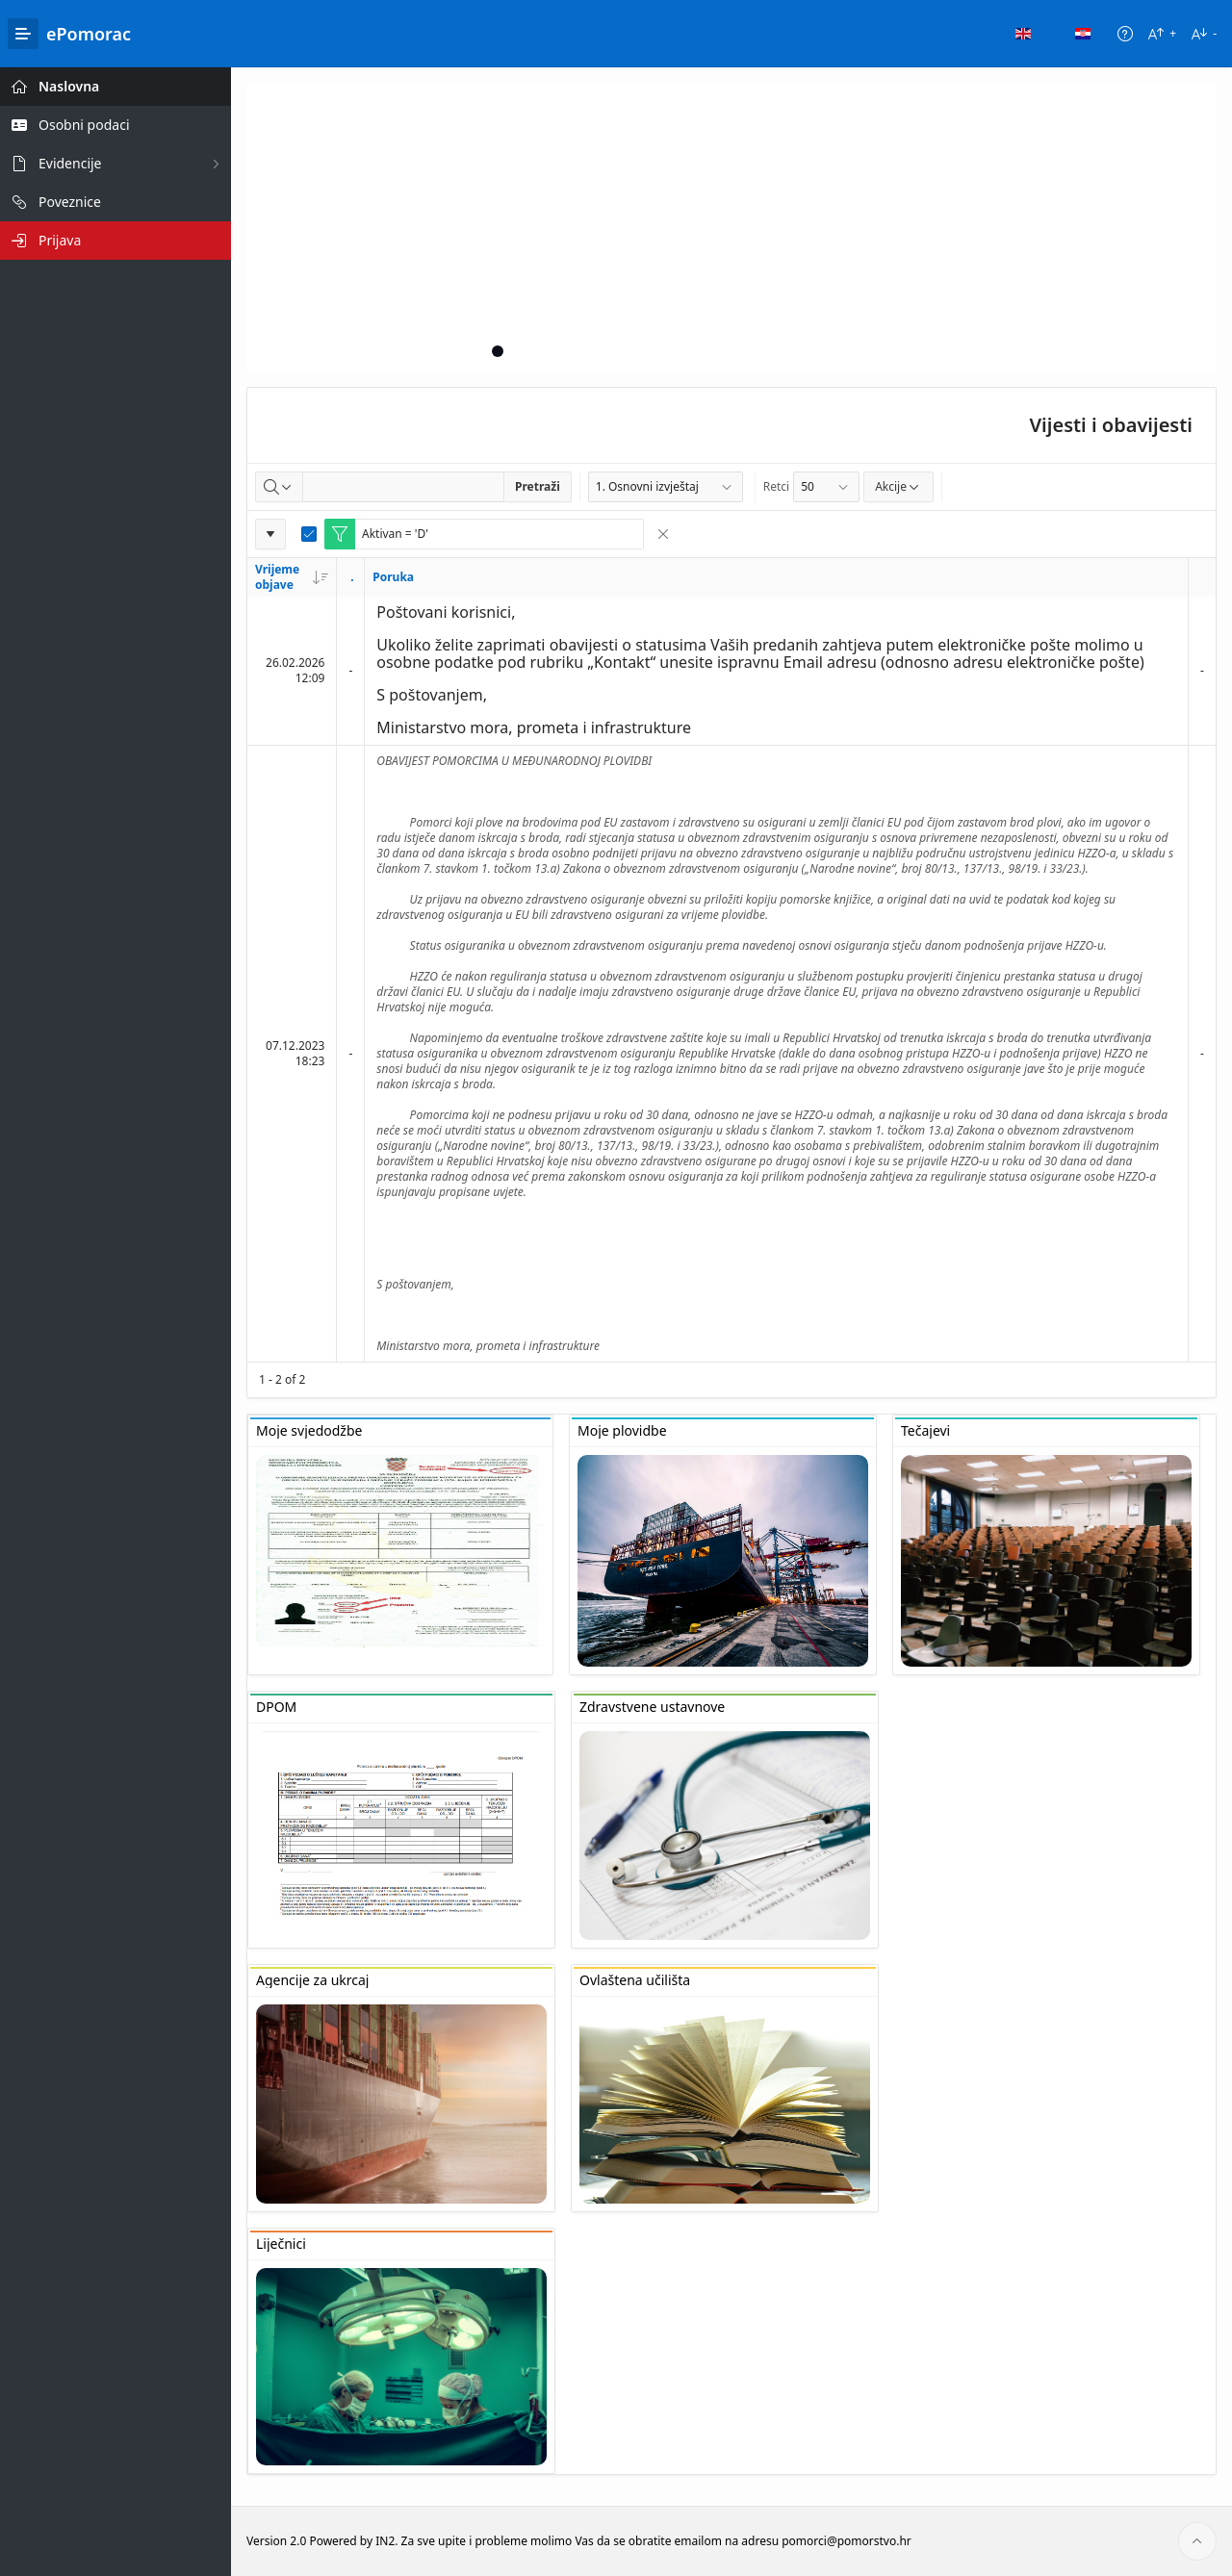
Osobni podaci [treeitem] (84, 124)
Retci (776, 486)
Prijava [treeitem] (59, 240)
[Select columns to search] (279, 487)
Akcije (898, 486)
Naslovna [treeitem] (68, 86)
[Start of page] (1197, 2541)
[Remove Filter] (663, 534)
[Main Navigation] (23, 33)
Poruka (393, 577)
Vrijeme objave (291, 577)
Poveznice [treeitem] (69, 201)
